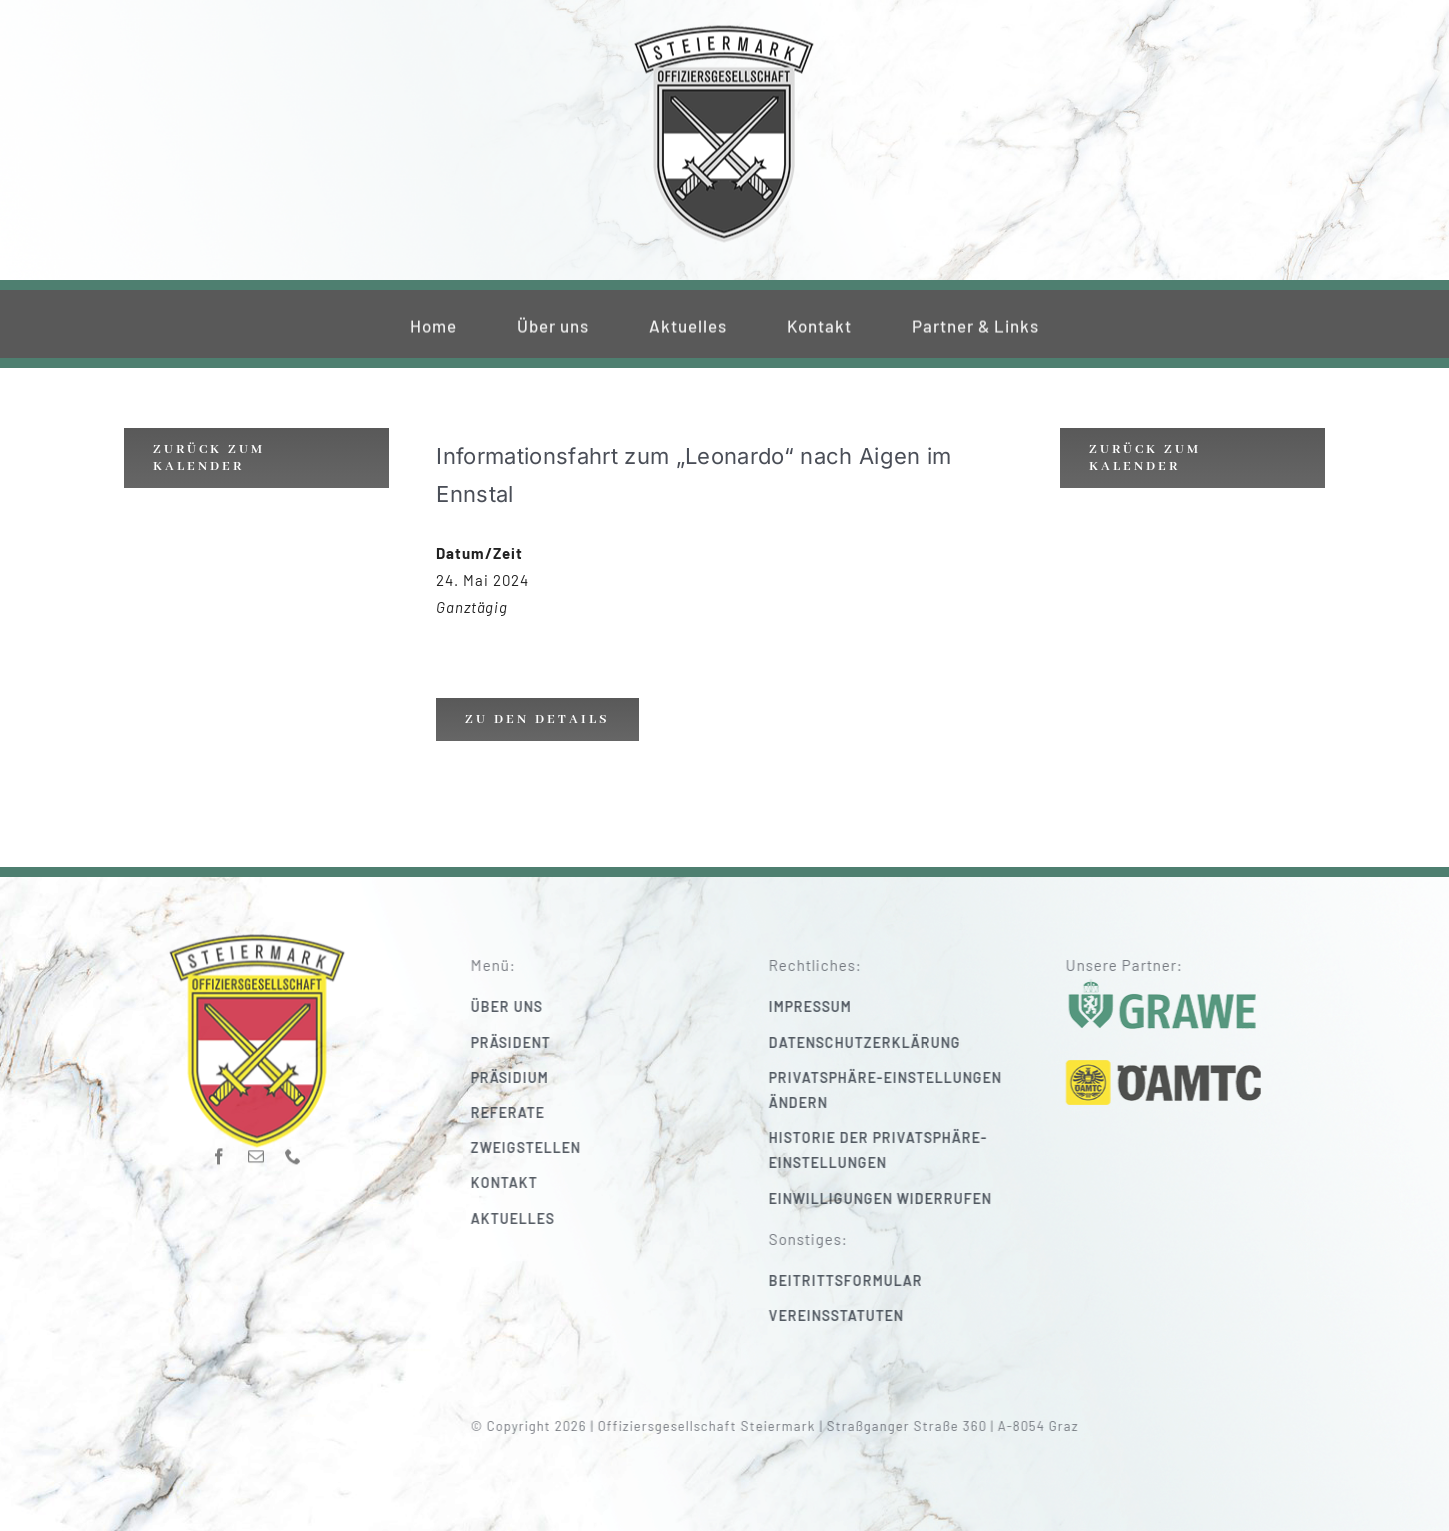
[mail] (256, 1150)
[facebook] (219, 1150)
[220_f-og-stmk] (724, 28)
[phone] (293, 1150)
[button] (905, 1090)
